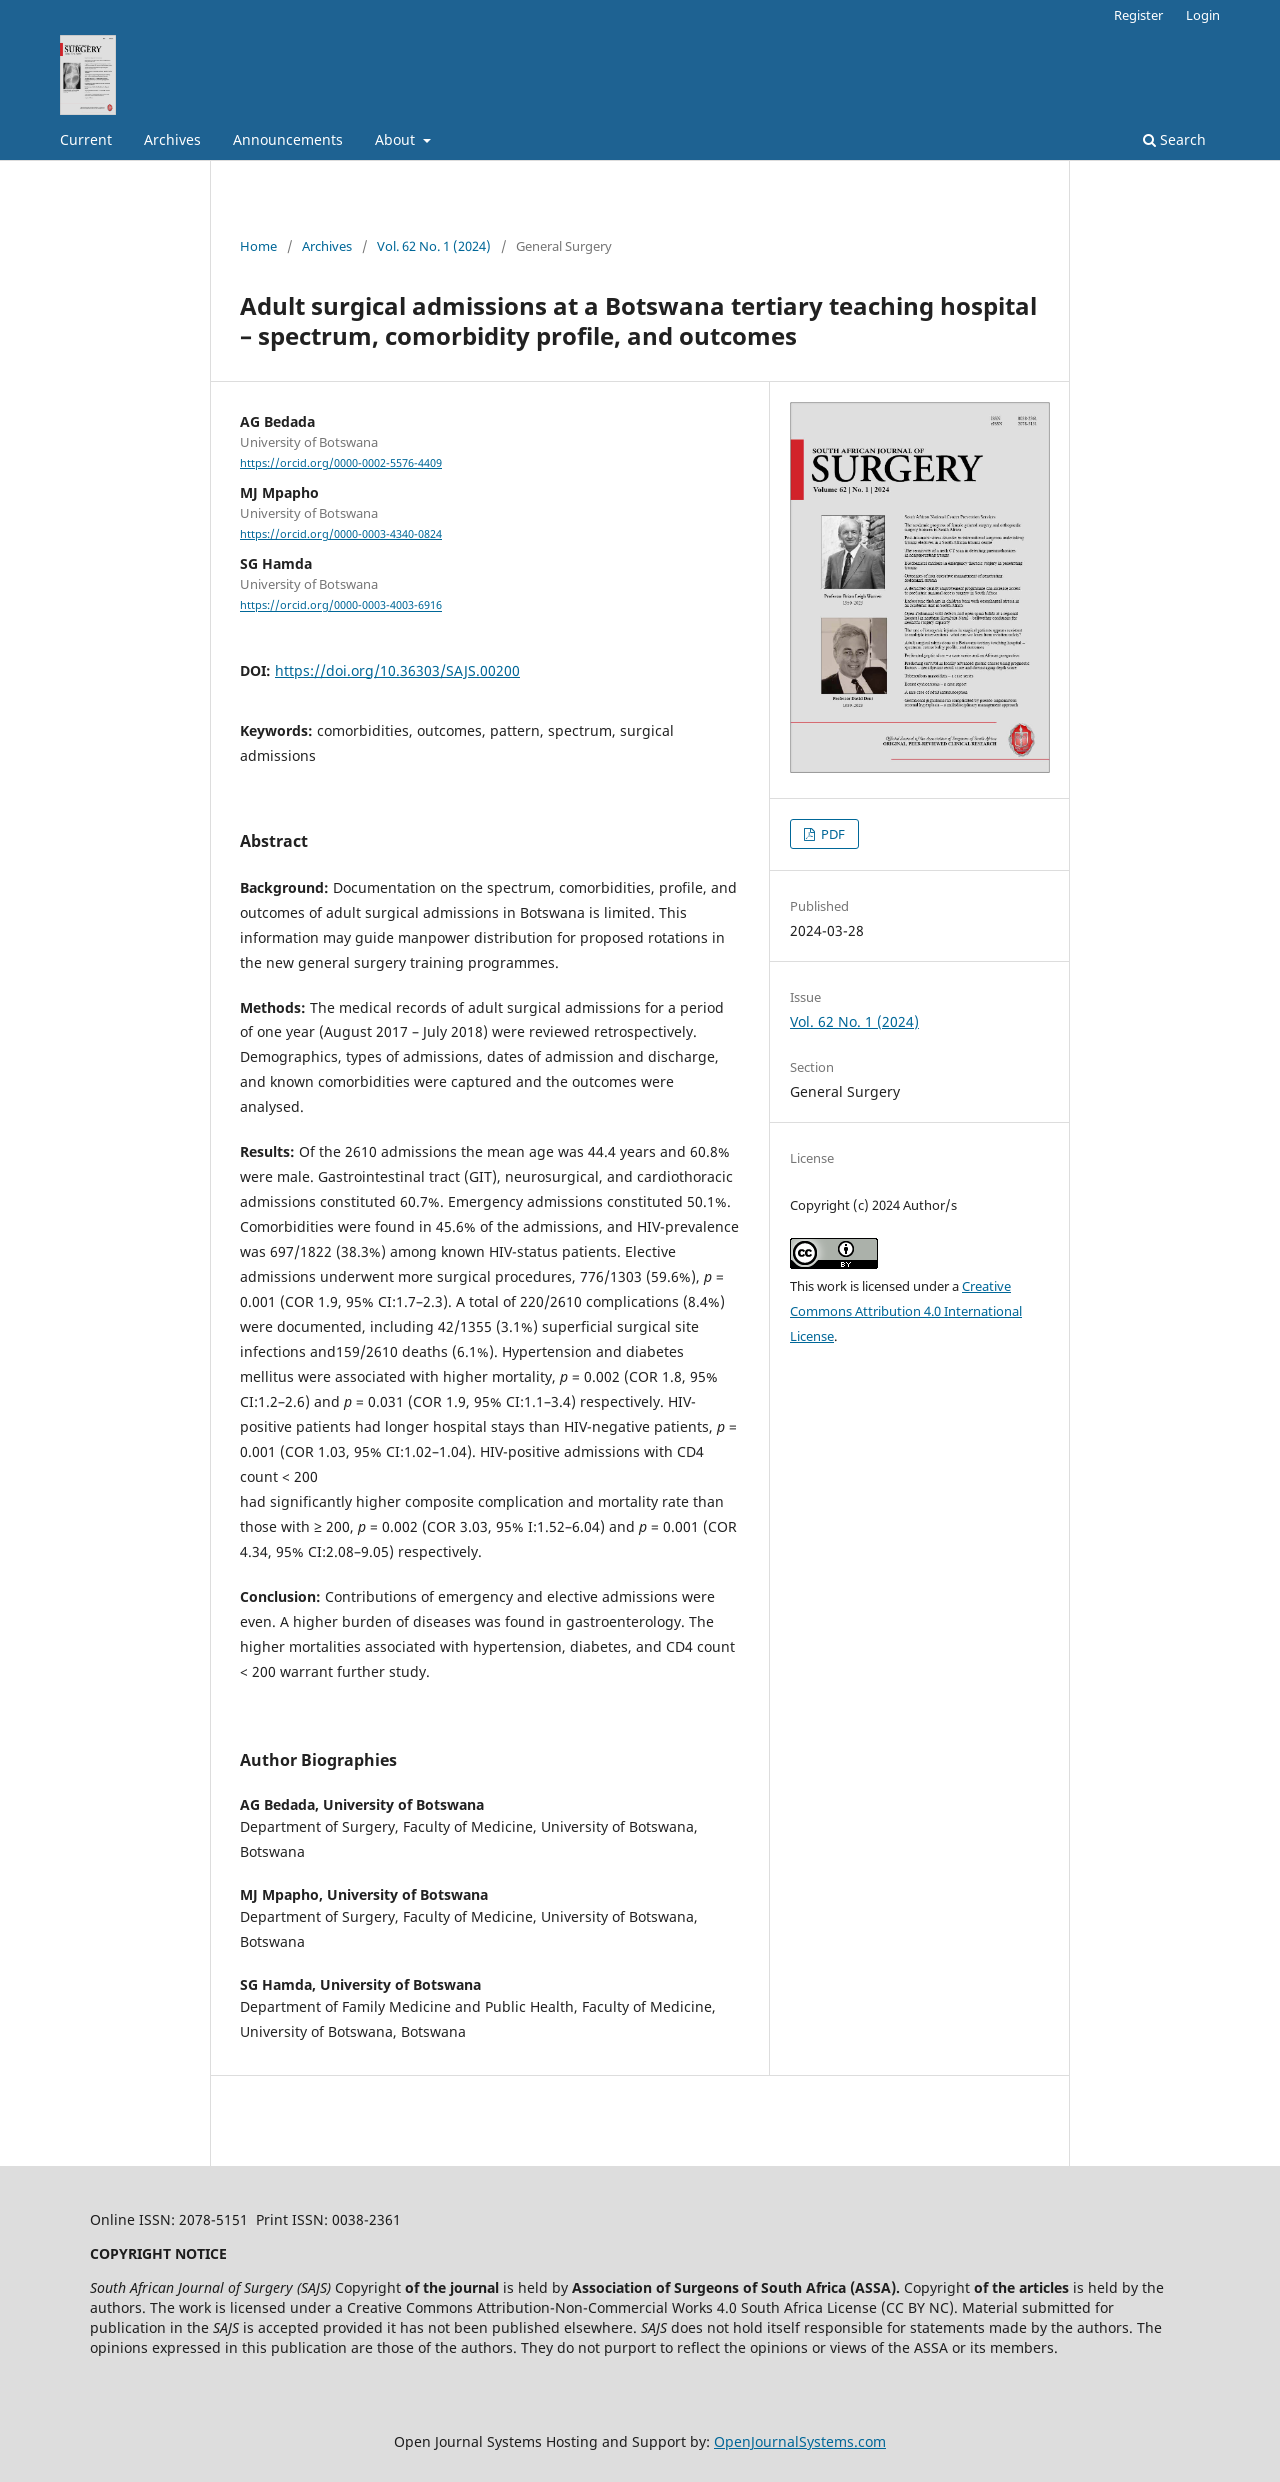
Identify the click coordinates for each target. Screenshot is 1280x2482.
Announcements (288, 139)
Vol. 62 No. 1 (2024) (434, 246)
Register (1138, 15)
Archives (172, 139)
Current (86, 139)
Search (1174, 139)
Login (1203, 15)
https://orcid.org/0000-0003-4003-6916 (341, 606)
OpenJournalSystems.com (800, 2441)
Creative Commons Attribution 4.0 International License (906, 1311)
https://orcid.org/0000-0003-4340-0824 (341, 534)
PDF (831, 834)
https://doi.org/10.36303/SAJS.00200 (397, 670)
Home (258, 246)
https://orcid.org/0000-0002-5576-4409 (341, 463)
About (397, 139)
